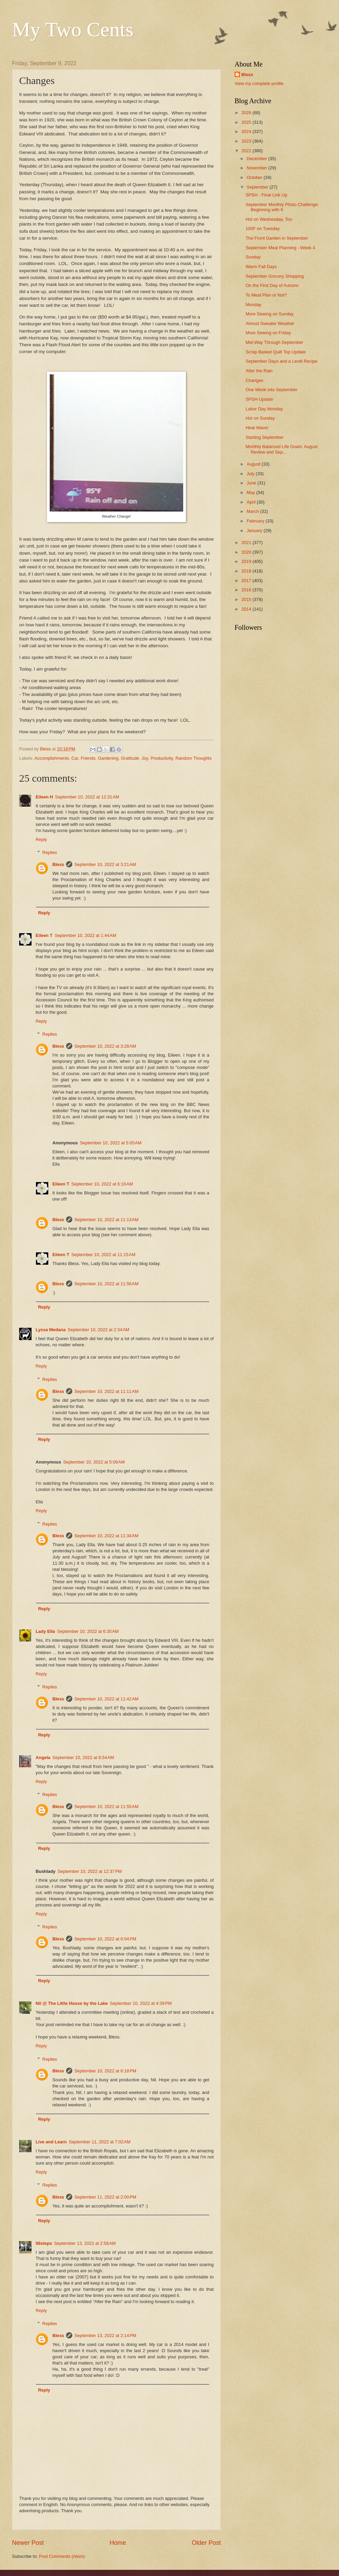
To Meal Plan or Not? (266, 295)
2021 (246, 542)
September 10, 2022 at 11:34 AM (106, 1535)
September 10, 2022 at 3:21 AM (105, 864)
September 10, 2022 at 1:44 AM (85, 935)
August (254, 464)
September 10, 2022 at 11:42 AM (106, 1698)
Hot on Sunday (260, 418)
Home (118, 2542)
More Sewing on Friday (268, 332)
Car (74, 758)
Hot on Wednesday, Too (269, 219)
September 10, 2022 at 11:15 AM (103, 1254)
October (255, 177)
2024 (246, 131)
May (251, 492)
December (257, 158)
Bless (58, 864)
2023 (246, 141)
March (253, 511)
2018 (246, 571)
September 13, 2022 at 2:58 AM (85, 2243)
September (258, 187)
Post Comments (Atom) (62, 2556)
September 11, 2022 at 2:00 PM (105, 2197)
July (251, 473)
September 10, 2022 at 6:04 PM (105, 1938)
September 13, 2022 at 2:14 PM (105, 2335)
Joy (144, 758)
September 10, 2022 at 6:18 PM (105, 2070)
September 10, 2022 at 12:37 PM (90, 1871)
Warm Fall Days (261, 266)
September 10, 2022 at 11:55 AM (106, 1806)
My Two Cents (73, 29)
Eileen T (44, 935)
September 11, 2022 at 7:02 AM (99, 2141)
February (256, 520)
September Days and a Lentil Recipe (281, 361)
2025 (246, 122)
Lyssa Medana (51, 1329)
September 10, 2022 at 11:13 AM (106, 1219)
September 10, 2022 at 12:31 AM (87, 796)
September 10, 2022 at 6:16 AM (102, 1184)
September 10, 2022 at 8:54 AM (83, 1757)
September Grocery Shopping (275, 276)
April (251, 502)
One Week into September (271, 389)
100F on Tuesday (263, 228)
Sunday (253, 257)
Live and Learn (51, 2141)
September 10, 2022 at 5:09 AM (94, 1462)
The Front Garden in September (277, 238)
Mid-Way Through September (274, 342)
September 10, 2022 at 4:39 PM (141, 2003)
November (257, 167)
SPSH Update (259, 399)
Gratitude (130, 758)
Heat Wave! (257, 427)
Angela (43, 1757)
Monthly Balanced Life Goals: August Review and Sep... (281, 449)
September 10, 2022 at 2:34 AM (98, 1329)
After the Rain (259, 370)
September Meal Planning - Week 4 (280, 247)
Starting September (265, 437)
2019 (246, 561)
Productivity (161, 758)
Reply (41, 839)
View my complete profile (259, 83)
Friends (88, 758)
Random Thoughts (193, 758)
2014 (246, 609)
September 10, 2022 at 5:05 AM (110, 1142)
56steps (44, 2243)
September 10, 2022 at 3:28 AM (105, 1046)
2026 (246, 112)
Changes (254, 380)
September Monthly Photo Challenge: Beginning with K (282, 207)
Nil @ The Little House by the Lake (72, 2003)
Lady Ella (45, 1631)
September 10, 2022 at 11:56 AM (106, 1283)
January (255, 530)
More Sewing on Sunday (269, 313)
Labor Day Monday (264, 408)
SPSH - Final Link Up (266, 194)
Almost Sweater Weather (270, 323)
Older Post (206, 2542)
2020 (246, 552)
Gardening (108, 758)
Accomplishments (51, 758)
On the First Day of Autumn (272, 285)
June (252, 482)
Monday (253, 304)
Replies (49, 852)
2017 (246, 580)
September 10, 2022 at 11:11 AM (106, 1391)
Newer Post (28, 2542)
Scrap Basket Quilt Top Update (276, 351)
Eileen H (44, 796)
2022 (246, 150)
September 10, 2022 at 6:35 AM (88, 1631)
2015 (246, 599)
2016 (246, 589)
